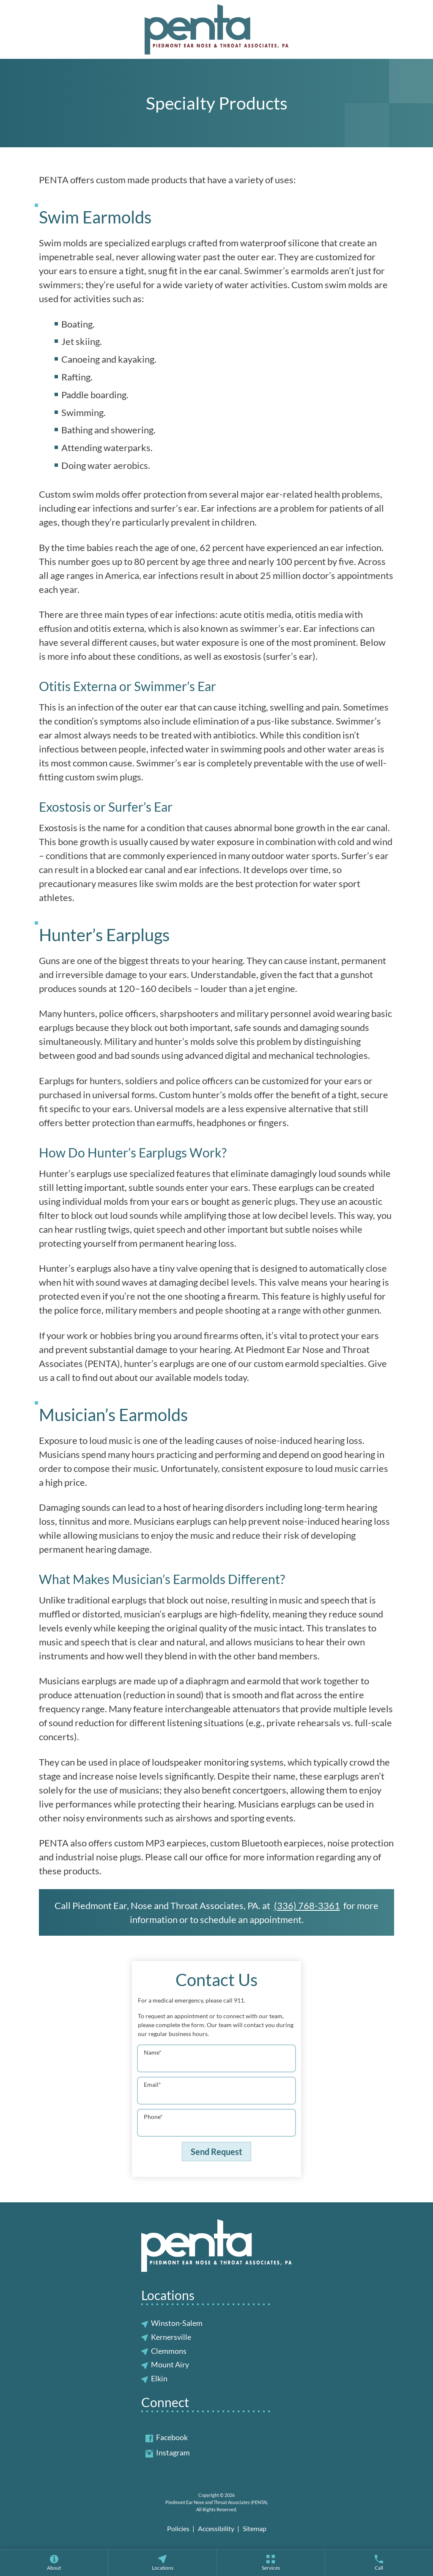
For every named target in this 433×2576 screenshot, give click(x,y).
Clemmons (168, 2351)
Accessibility (216, 2528)
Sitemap (254, 2528)
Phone (153, 2116)
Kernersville (171, 2337)
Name (153, 2052)
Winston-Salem (177, 2323)
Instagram (167, 2452)
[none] (54, 2562)
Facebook (166, 2437)
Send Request (216, 2151)
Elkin (159, 2378)
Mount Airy (170, 2364)
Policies (178, 2528)
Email (152, 2084)
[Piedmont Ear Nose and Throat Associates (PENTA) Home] (216, 29)
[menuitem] (54, 2562)
